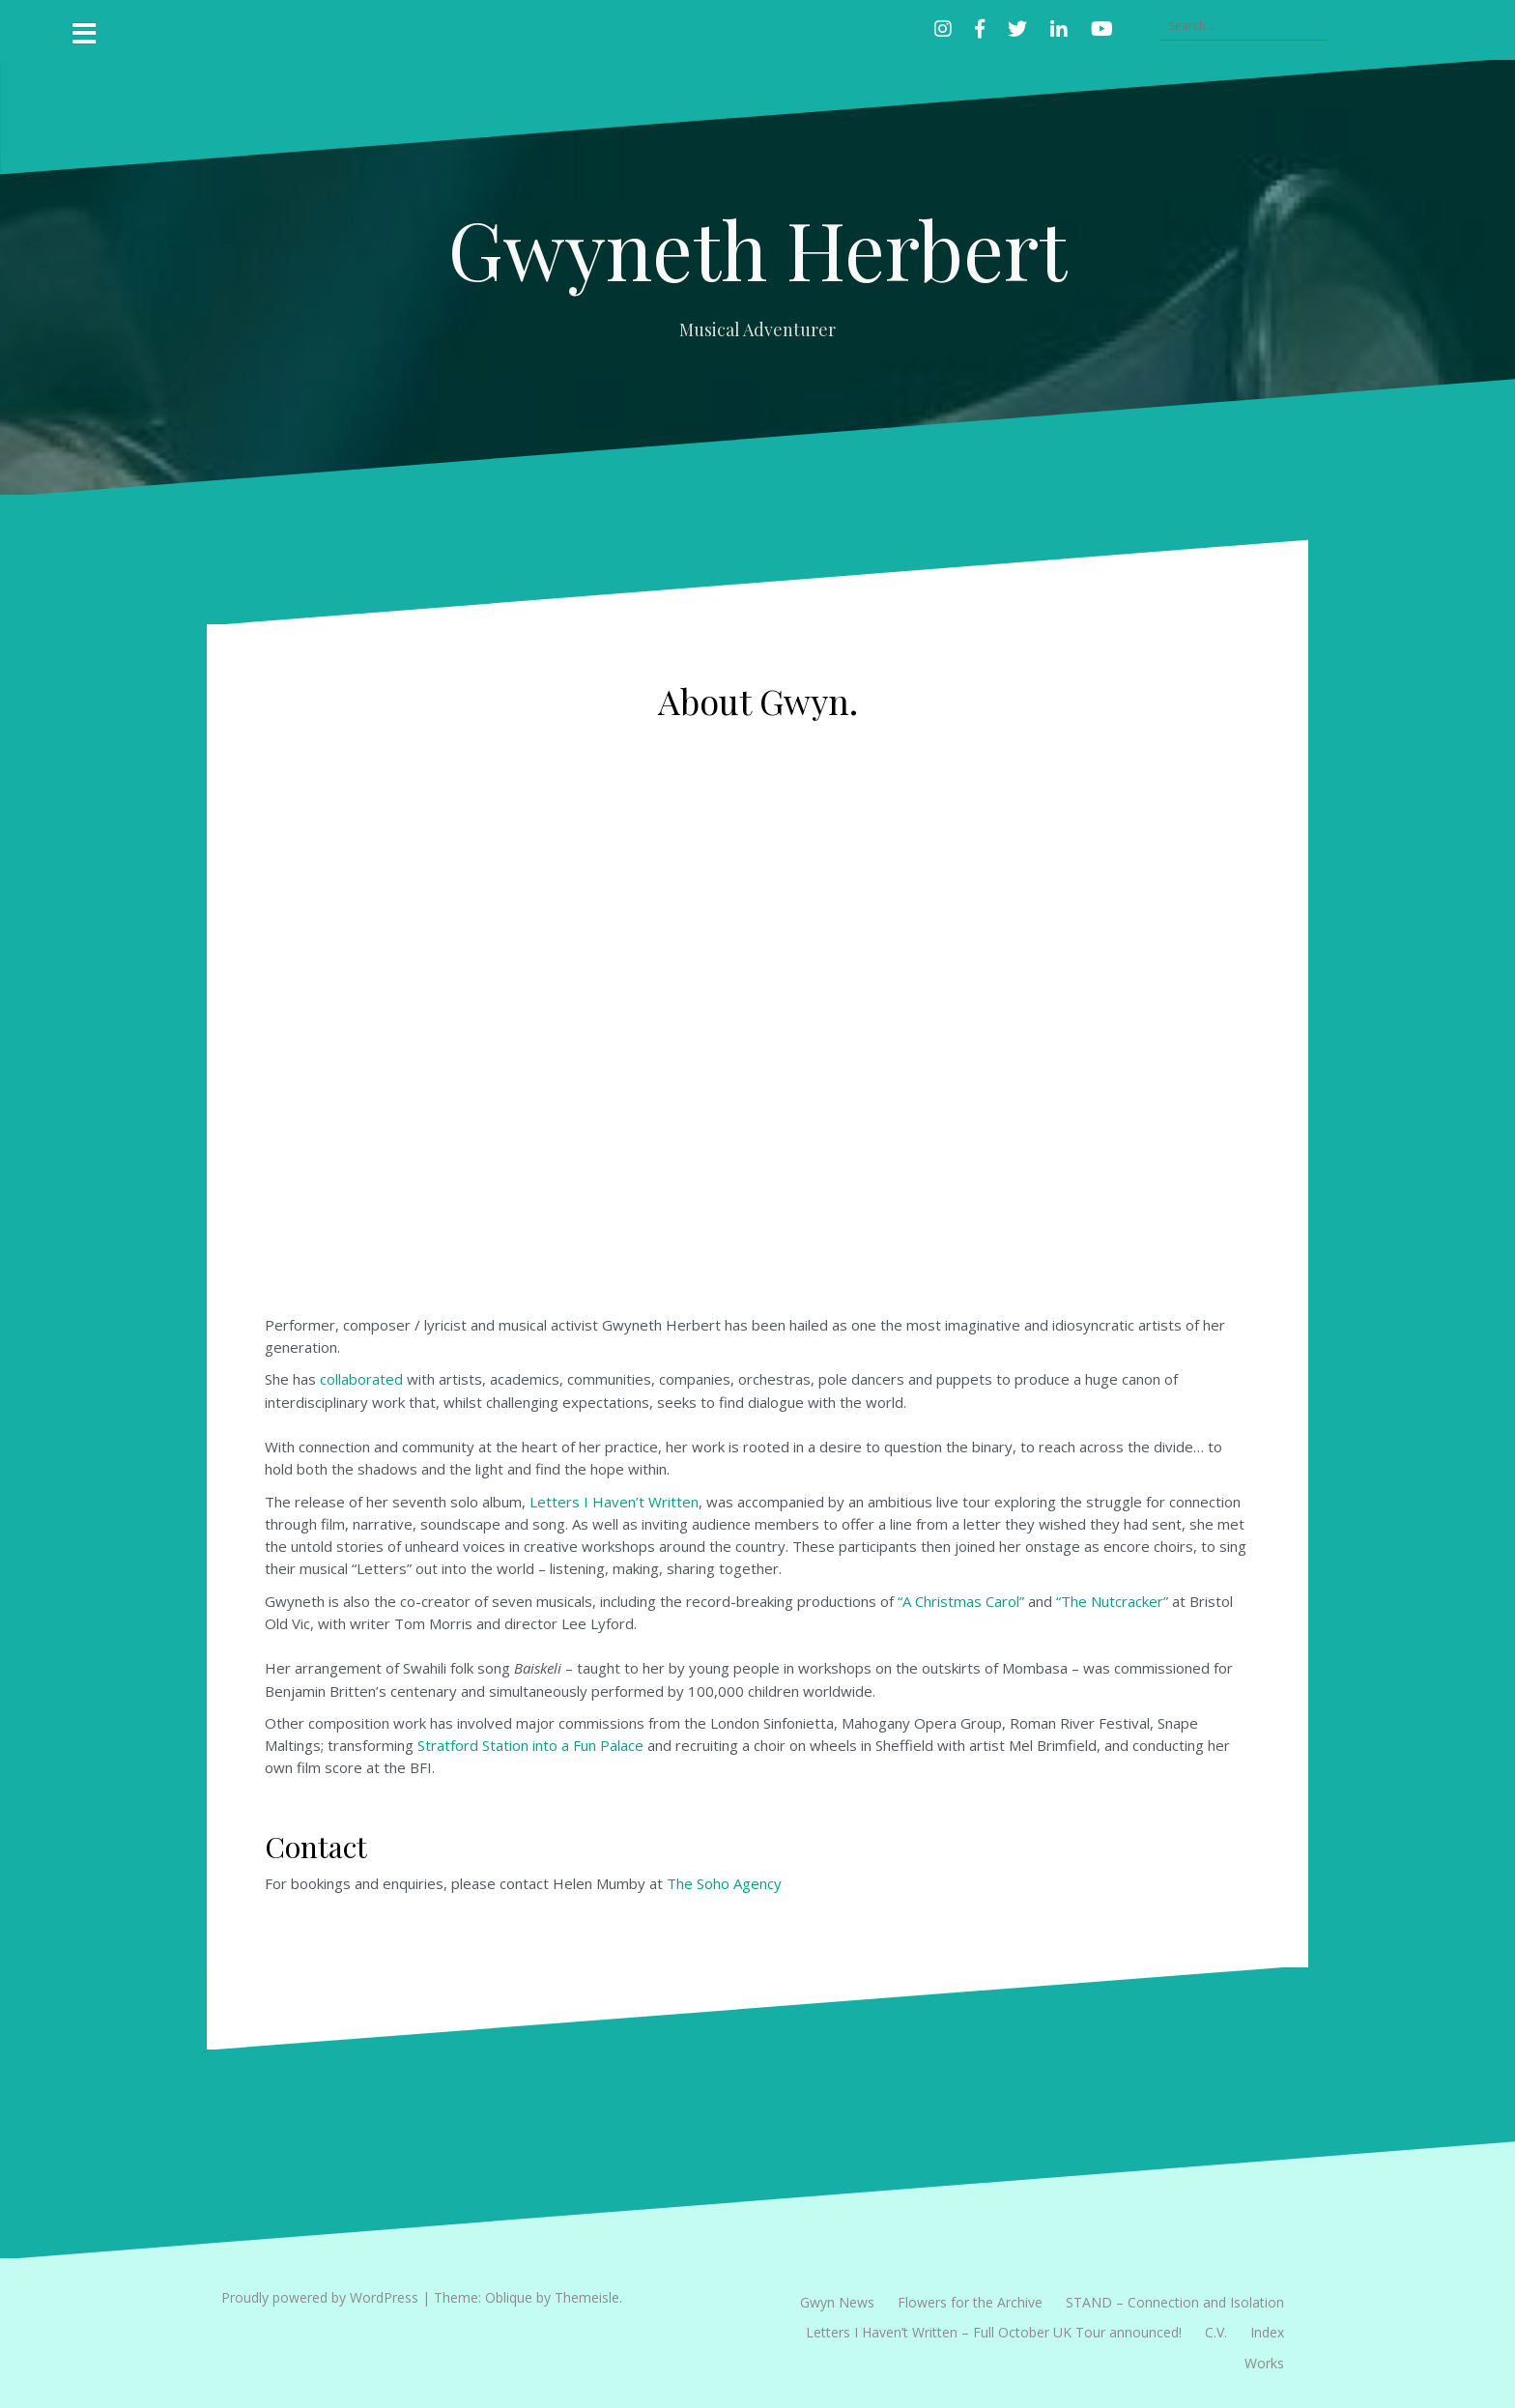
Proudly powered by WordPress (319, 2297)
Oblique (508, 2297)
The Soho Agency (724, 1883)
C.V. (1216, 2332)
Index (1267, 2332)
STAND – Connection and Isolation (1175, 2302)
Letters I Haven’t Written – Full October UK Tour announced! (994, 2332)
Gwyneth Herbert (757, 248)
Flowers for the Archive (970, 2302)
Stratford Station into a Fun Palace (530, 1745)
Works (1264, 2363)
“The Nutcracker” (1112, 1601)
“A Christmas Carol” (961, 1601)
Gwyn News (837, 2302)
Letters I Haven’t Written (614, 1501)
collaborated (361, 1379)
